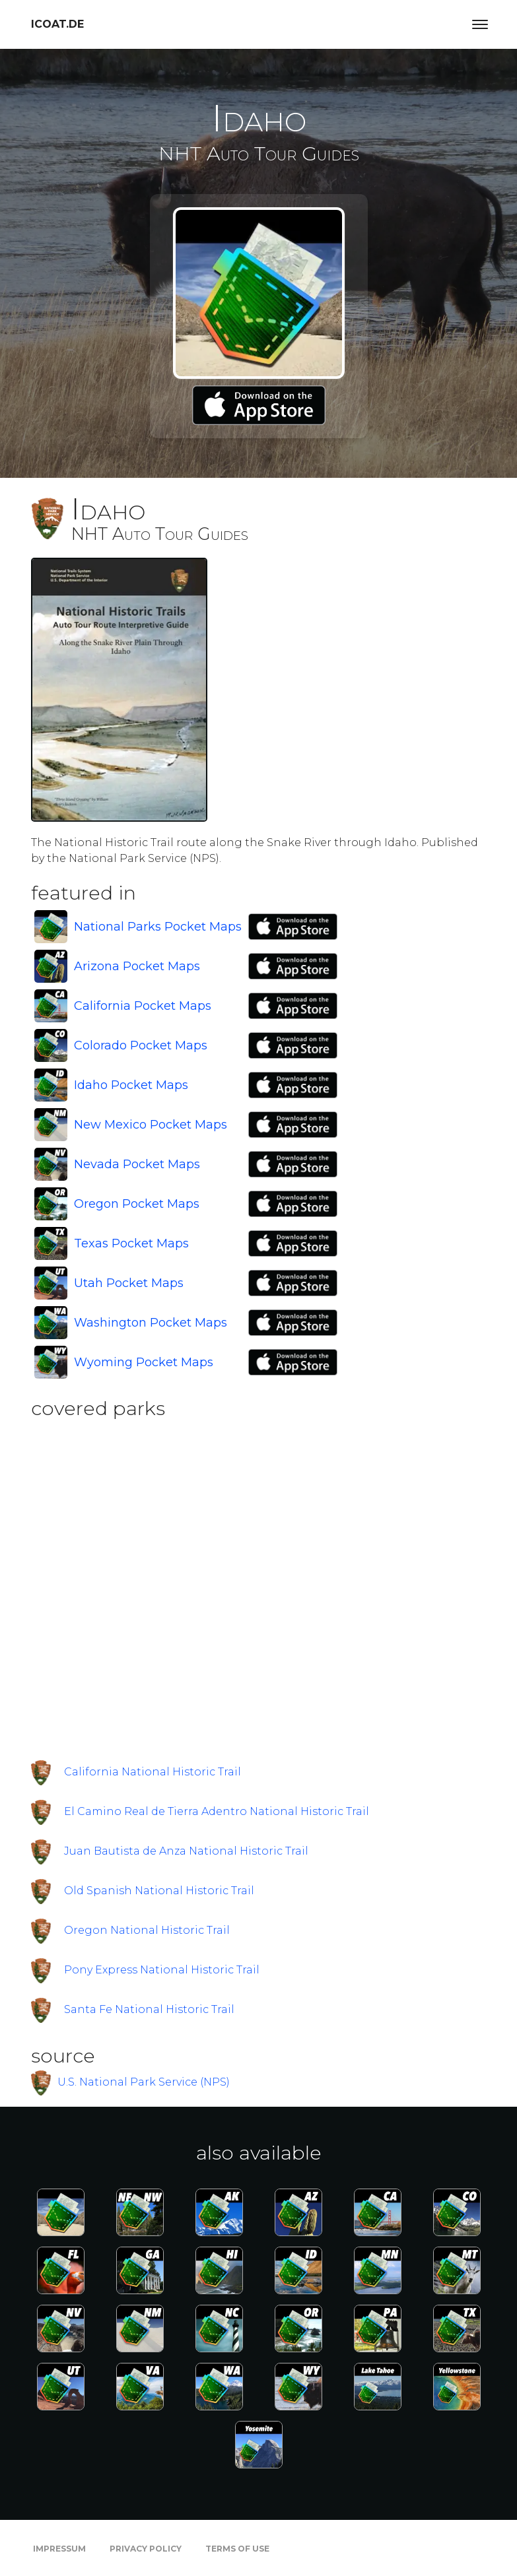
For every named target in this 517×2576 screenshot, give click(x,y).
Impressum (59, 2549)
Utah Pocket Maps (129, 1283)
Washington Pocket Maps (150, 1322)
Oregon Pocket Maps (136, 1204)
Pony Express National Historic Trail (161, 1970)
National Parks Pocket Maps (158, 926)
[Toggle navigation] (480, 24)
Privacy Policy (146, 2549)
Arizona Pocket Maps (137, 966)
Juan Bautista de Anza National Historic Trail (186, 1851)
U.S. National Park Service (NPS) (143, 2082)
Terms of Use (237, 2549)
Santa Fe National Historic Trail (149, 2009)
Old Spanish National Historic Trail (159, 1890)
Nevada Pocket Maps (137, 1164)
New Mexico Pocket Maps (150, 1124)
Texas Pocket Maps (131, 1243)
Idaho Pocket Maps (131, 1085)
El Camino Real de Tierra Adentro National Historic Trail (216, 1811)
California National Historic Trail (152, 1772)
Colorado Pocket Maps (140, 1045)
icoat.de (57, 24)
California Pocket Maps (142, 1006)
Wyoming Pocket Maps (143, 1362)
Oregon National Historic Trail (147, 1930)
